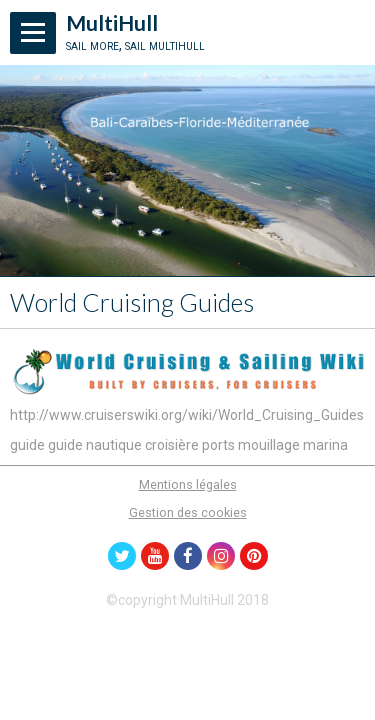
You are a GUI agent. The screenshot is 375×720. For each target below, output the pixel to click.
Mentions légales (188, 484)
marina (325, 445)
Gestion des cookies (188, 512)
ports (218, 445)
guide (27, 445)
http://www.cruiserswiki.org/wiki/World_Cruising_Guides (187, 415)
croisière (172, 445)
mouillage (269, 445)
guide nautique (95, 445)
